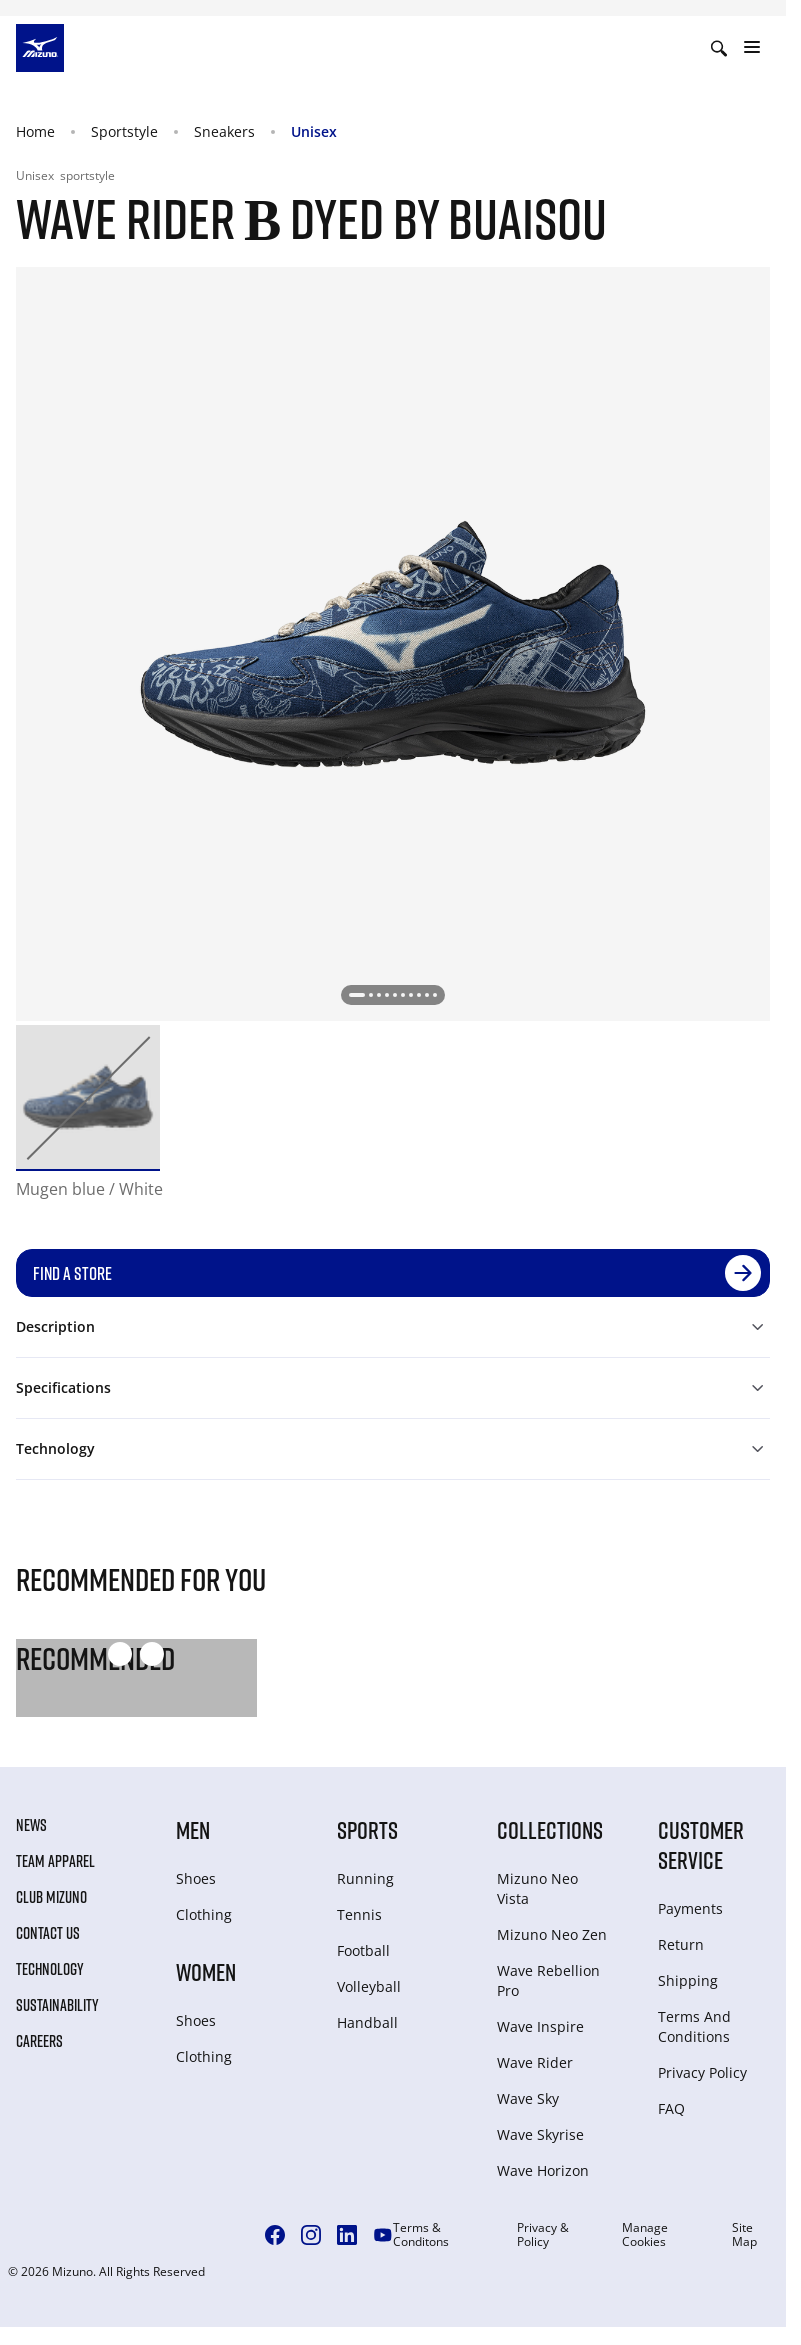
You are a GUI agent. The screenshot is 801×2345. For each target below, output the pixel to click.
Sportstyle (124, 131)
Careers (39, 2041)
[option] (88, 1097)
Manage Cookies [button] (645, 2235)
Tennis (359, 1914)
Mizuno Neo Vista (537, 1888)
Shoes (196, 1878)
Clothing (204, 1914)
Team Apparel (55, 1861)
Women (206, 1971)
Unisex (314, 131)
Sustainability (57, 2005)
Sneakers (224, 131)
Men (193, 1829)
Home (35, 131)
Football (363, 1950)
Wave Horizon (543, 2170)
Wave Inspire (540, 2026)
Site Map (744, 2235)
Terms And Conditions (694, 2026)
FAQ (671, 2108)
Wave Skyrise (540, 2134)
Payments (690, 1908)
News (31, 1825)
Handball (367, 2022)
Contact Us (48, 1933)
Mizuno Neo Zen (552, 1934)
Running (365, 1878)
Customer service (701, 1844)
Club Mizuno (51, 1897)
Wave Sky (528, 2098)
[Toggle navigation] (752, 48)
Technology (50, 1969)
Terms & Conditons (421, 2235)
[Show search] (719, 48)
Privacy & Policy (543, 2235)
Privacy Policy (702, 2072)
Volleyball (369, 1986)
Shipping (688, 1980)
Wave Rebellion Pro (548, 1980)
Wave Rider (535, 2062)
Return (681, 1944)
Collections (550, 1829)
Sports (367, 1829)
